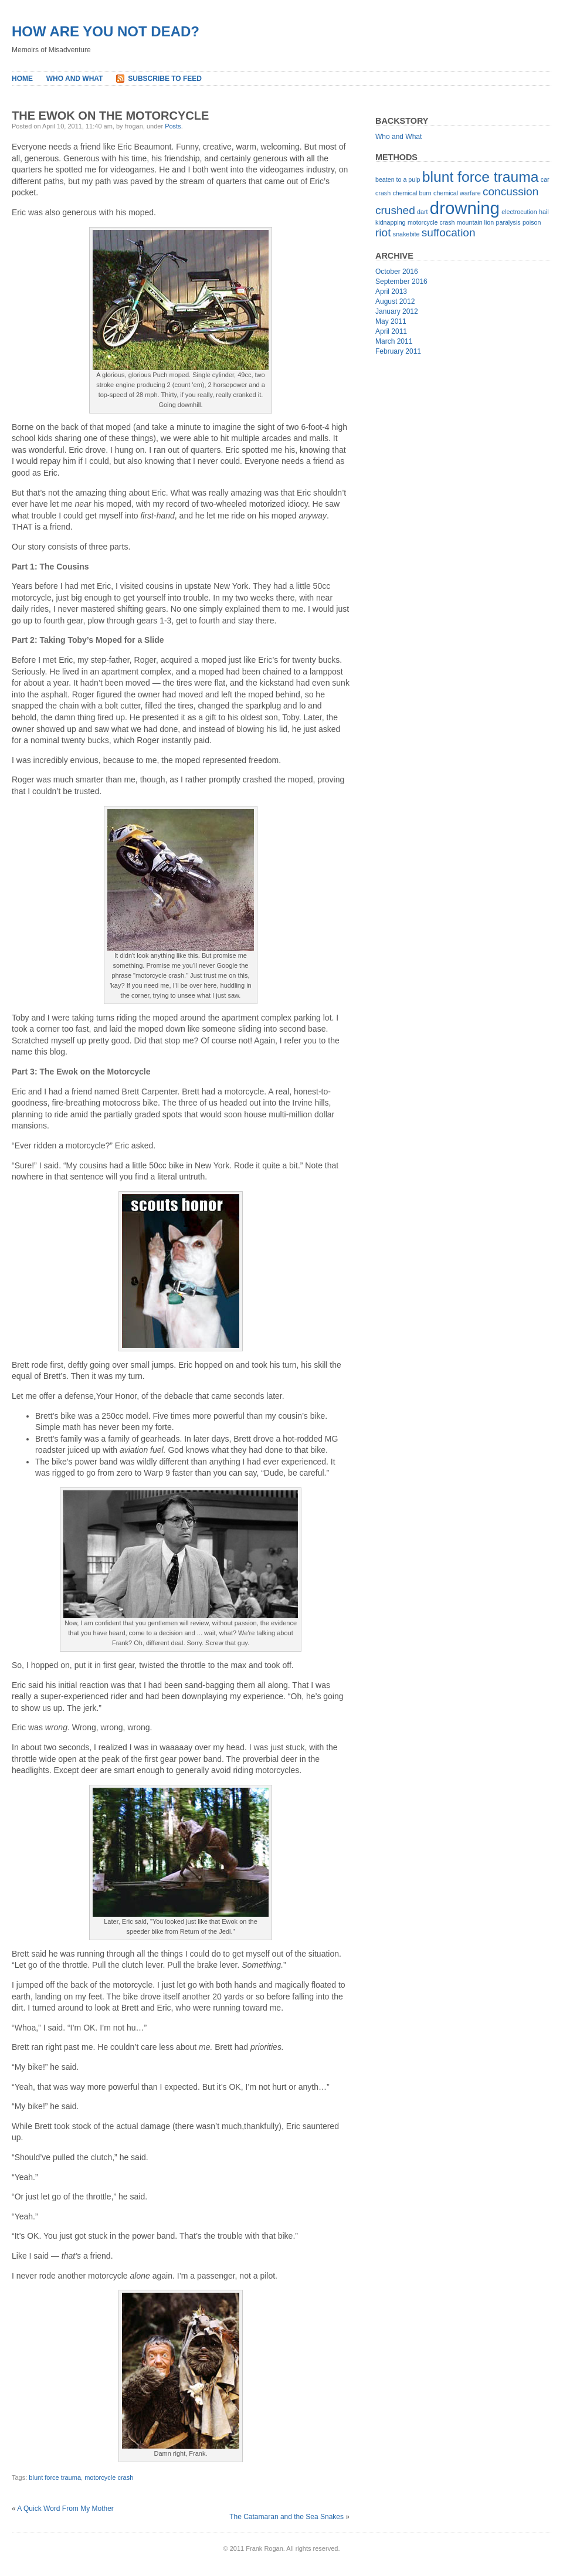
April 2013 (391, 291)
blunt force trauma (55, 2477)
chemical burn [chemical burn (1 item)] (411, 192)
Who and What (74, 78)
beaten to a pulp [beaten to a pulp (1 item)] (397, 179)
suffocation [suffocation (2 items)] (449, 232)
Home (22, 78)
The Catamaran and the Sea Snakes (286, 2517)
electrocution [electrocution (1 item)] (519, 211)
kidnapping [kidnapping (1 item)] (390, 222)
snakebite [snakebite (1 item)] (406, 234)
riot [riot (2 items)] (383, 232)
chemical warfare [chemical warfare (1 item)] (457, 192)
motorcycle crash (108, 2477)
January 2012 (396, 311)
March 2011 (393, 341)
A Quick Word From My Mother (65, 2508)
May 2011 (390, 321)
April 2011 (391, 331)
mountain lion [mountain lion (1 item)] (475, 222)
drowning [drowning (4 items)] (465, 208)
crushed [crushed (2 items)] (395, 210)
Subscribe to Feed (165, 78)
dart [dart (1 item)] (422, 211)
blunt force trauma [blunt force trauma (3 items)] (480, 177)
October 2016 (396, 271)
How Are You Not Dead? (105, 31)
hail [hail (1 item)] (544, 211)
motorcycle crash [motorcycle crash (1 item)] (431, 222)
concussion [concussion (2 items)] (510, 191)
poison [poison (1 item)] (532, 222)
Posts (173, 126)
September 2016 (401, 281)
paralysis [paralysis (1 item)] (508, 222)
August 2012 (395, 301)
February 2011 (398, 351)
